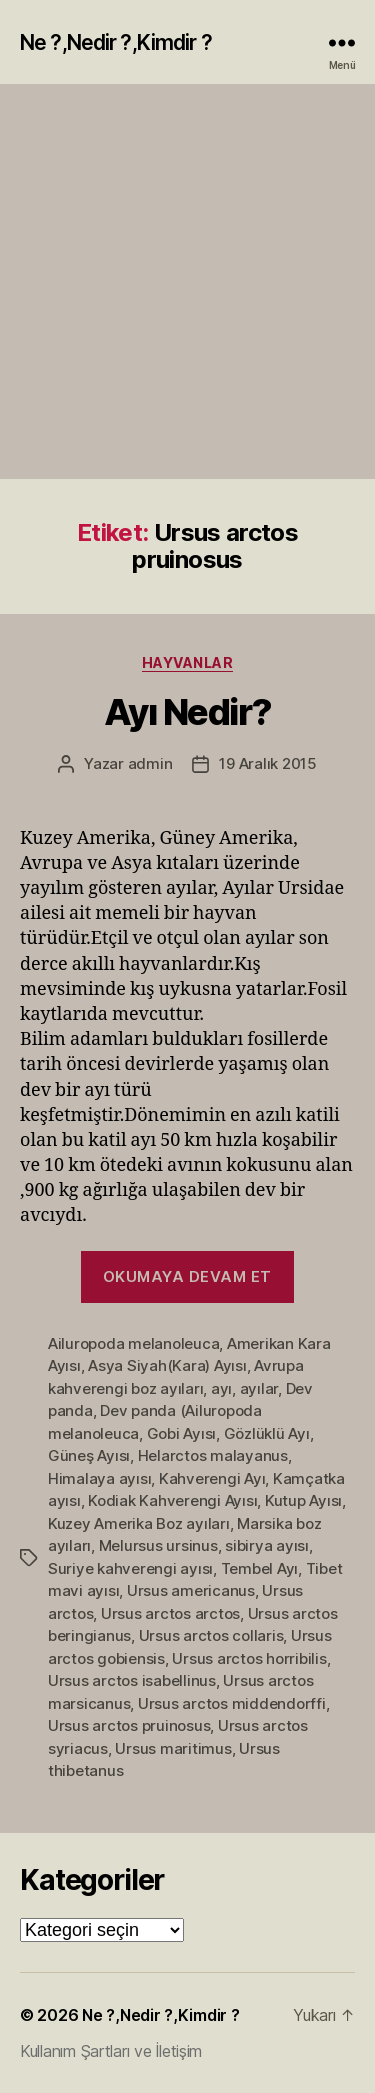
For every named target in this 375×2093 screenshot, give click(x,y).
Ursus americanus (191, 1590)
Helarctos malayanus (213, 1455)
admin (150, 763)
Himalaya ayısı (99, 1478)
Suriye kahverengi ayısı (130, 1568)
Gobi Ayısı (181, 1433)
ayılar (259, 1388)
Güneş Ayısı (89, 1455)
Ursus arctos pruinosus (129, 1725)
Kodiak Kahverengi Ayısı (172, 1500)
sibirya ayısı (267, 1545)
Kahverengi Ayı (212, 1478)
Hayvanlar (188, 662)
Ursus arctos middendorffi (232, 1703)
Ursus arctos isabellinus (132, 1680)
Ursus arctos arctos (170, 1613)
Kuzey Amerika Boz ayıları (139, 1523)
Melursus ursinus (158, 1545)
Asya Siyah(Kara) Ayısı (167, 1365)
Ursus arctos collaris (211, 1635)
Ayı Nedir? (187, 712)
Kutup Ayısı (303, 1500)
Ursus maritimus (173, 1748)
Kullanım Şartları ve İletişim (111, 2051)
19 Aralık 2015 (267, 763)
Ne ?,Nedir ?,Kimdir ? (116, 42)
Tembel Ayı (259, 1568)
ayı (221, 1388)
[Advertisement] (187, 281)
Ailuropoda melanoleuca (133, 1343)
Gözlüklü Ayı (267, 1433)
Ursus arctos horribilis (249, 1658)
